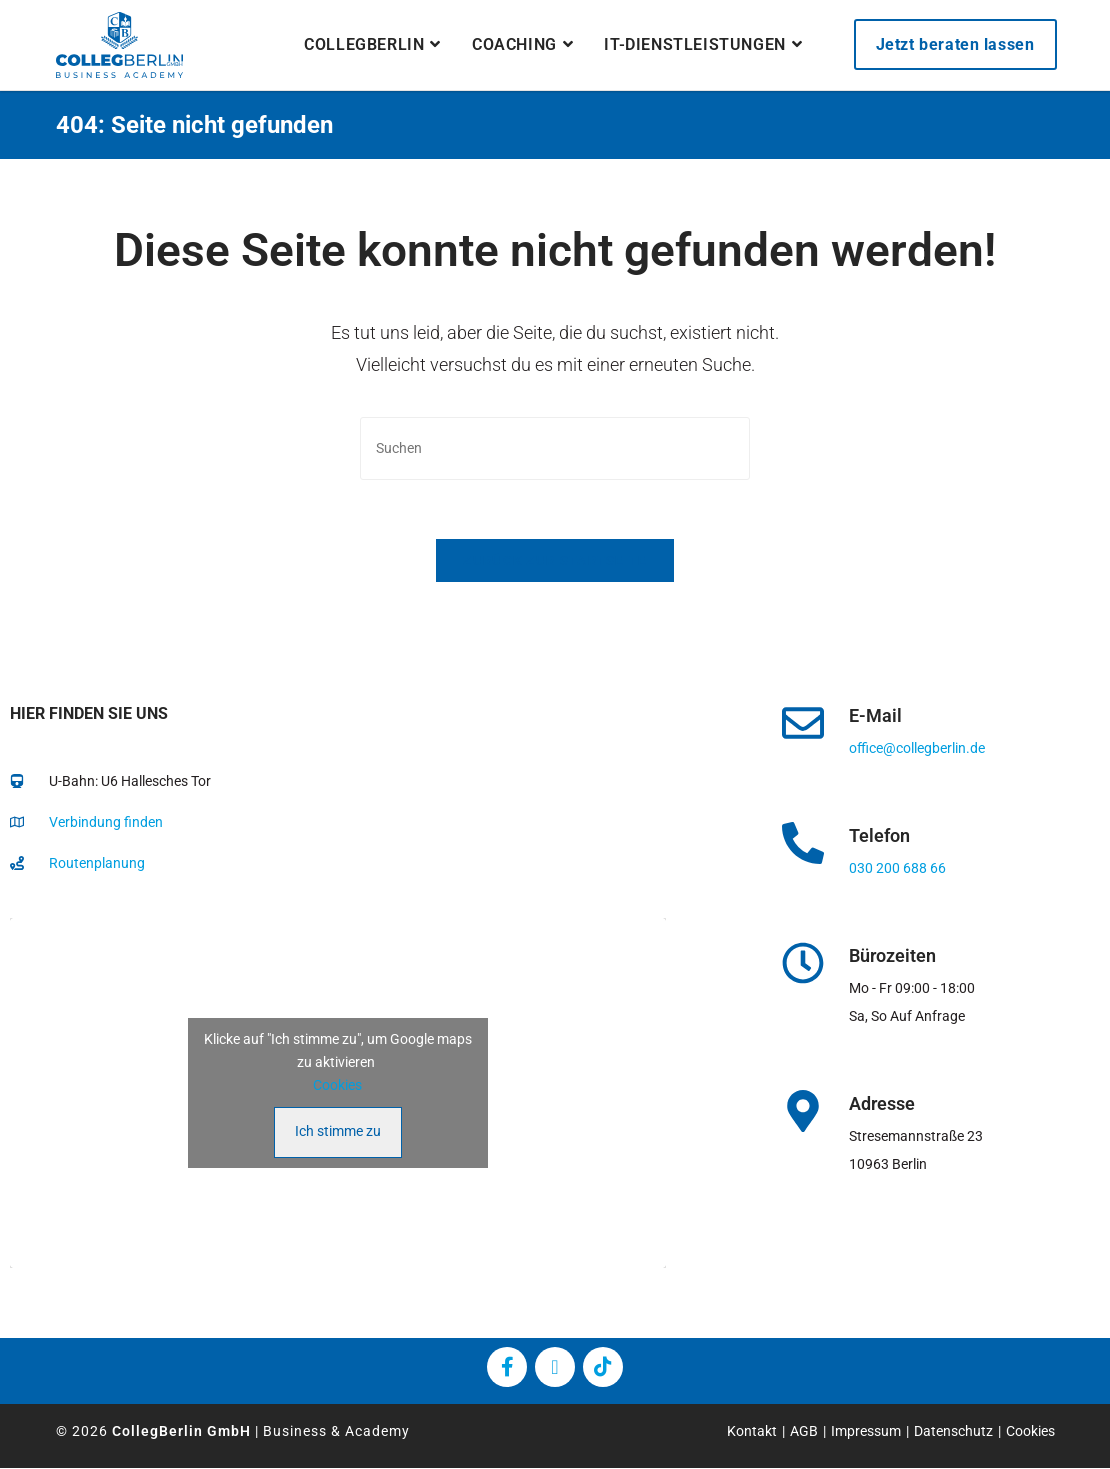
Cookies (337, 1086)
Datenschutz (953, 1432)
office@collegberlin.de (917, 749)
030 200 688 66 (897, 869)
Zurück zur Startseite (554, 561)
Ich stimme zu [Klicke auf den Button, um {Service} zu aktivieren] (338, 1132)
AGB (804, 1432)
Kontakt (752, 1432)
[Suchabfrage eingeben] (555, 448)
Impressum (866, 1432)
